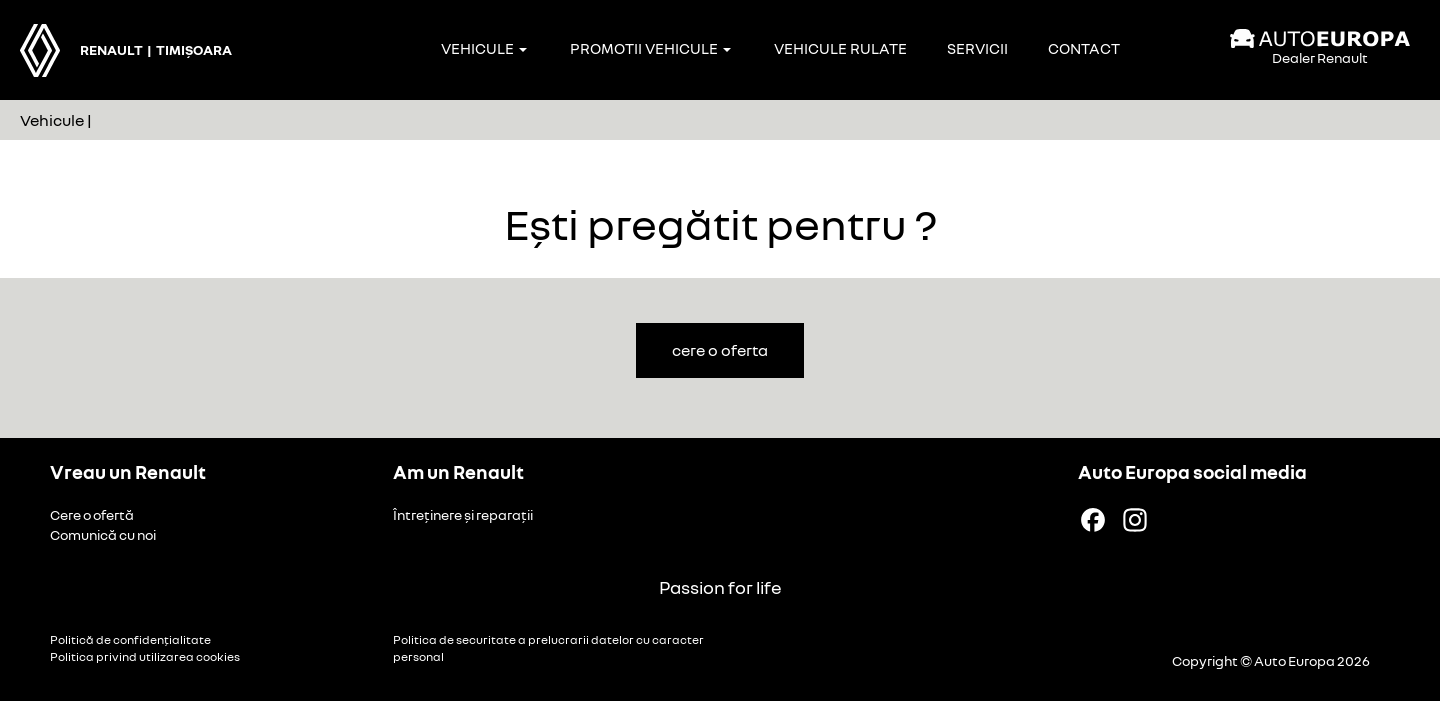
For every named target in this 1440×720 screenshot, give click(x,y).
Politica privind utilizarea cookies (145, 656)
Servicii (977, 48)
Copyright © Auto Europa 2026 (1271, 660)
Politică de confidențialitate (130, 639)
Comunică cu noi (103, 534)
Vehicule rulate (840, 48)
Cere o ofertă (92, 514)
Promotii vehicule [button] (650, 48)
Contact (1084, 48)
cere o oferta (720, 350)
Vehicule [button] (484, 48)
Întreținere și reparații (463, 514)
